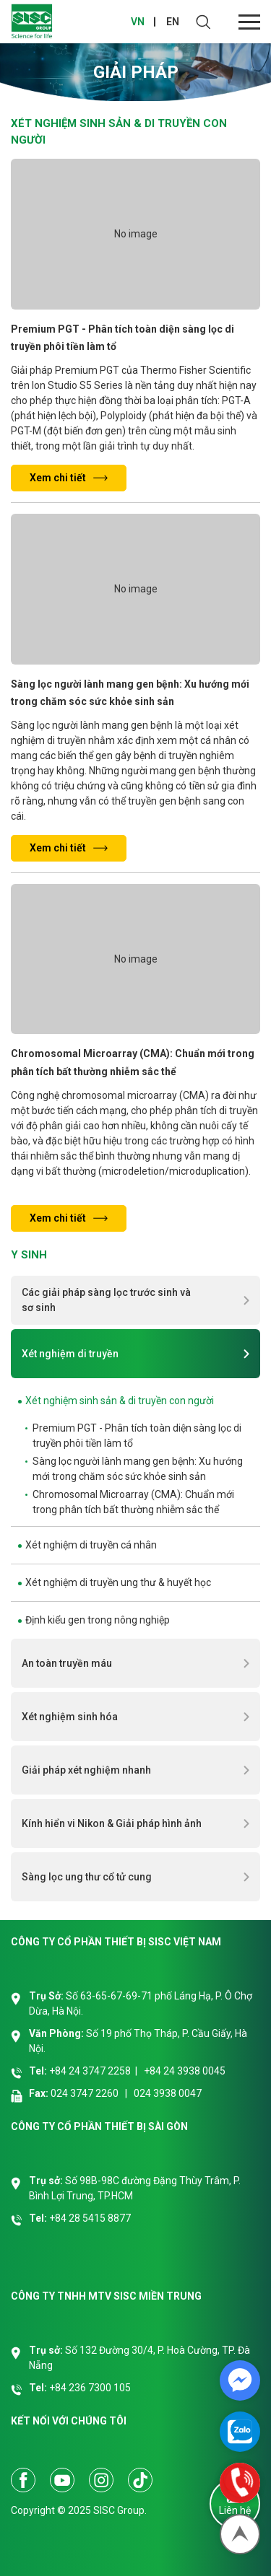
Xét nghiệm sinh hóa (70, 1716)
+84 (59, 2218)
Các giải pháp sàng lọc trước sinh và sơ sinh (106, 1300)
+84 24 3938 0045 (184, 2071)
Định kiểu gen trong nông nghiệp (97, 1620)
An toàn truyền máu (67, 1663)
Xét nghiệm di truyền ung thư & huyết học (118, 1582)
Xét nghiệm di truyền (70, 1353)
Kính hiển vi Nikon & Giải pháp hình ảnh (112, 1823)
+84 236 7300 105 (90, 2387)
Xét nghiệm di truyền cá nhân (91, 1545)
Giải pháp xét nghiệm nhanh (86, 1770)
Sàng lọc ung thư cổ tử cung (87, 1877)
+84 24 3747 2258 (90, 2071)
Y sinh (29, 1254)
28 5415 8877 (100, 2218)
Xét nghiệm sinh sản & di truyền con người (119, 1400)
